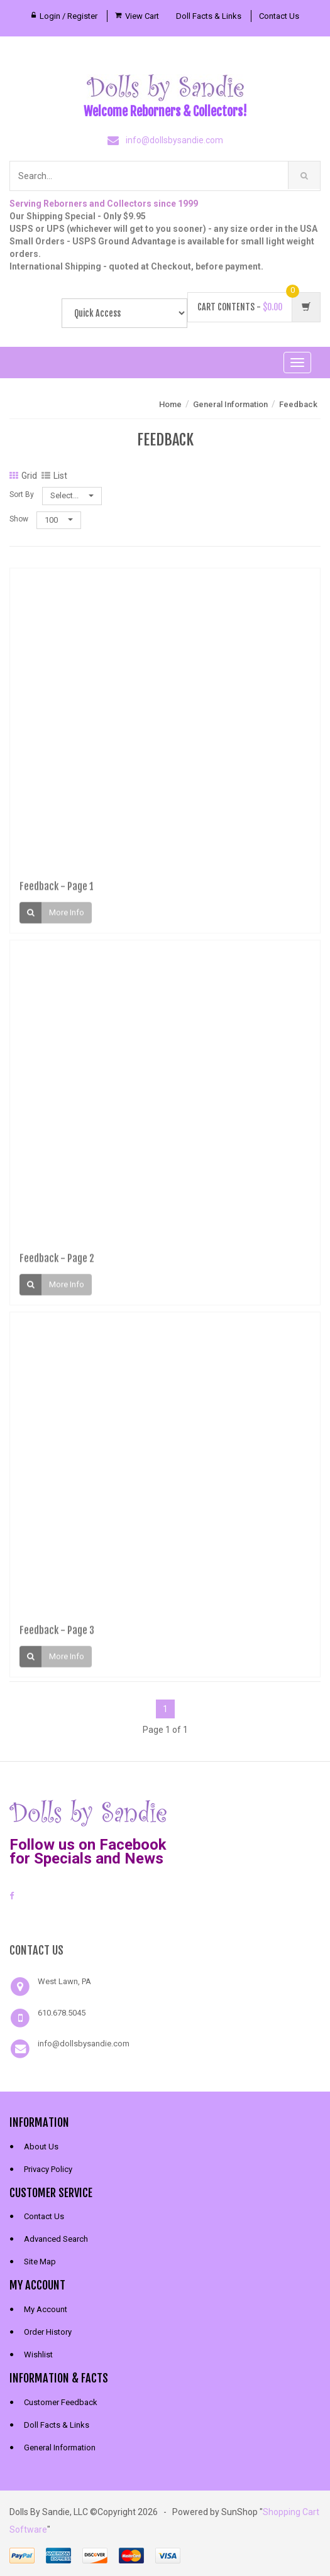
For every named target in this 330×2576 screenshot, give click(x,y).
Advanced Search (56, 2239)
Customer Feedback (60, 2402)
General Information (230, 404)
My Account (45, 2309)
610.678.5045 (61, 2012)
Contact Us (279, 16)
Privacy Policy (48, 2169)
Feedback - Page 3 (56, 1634)
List (54, 476)
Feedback (298, 404)
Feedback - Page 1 (56, 890)
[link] (165, 1920)
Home (170, 404)
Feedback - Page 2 (56, 1262)
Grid (23, 476)
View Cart (142, 16)
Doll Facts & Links (208, 16)
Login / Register (68, 16)
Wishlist (38, 2354)
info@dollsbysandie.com (174, 140)
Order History (48, 2332)
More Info (66, 915)
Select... (72, 495)
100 (59, 520)
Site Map (40, 2261)
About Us (41, 2146)
